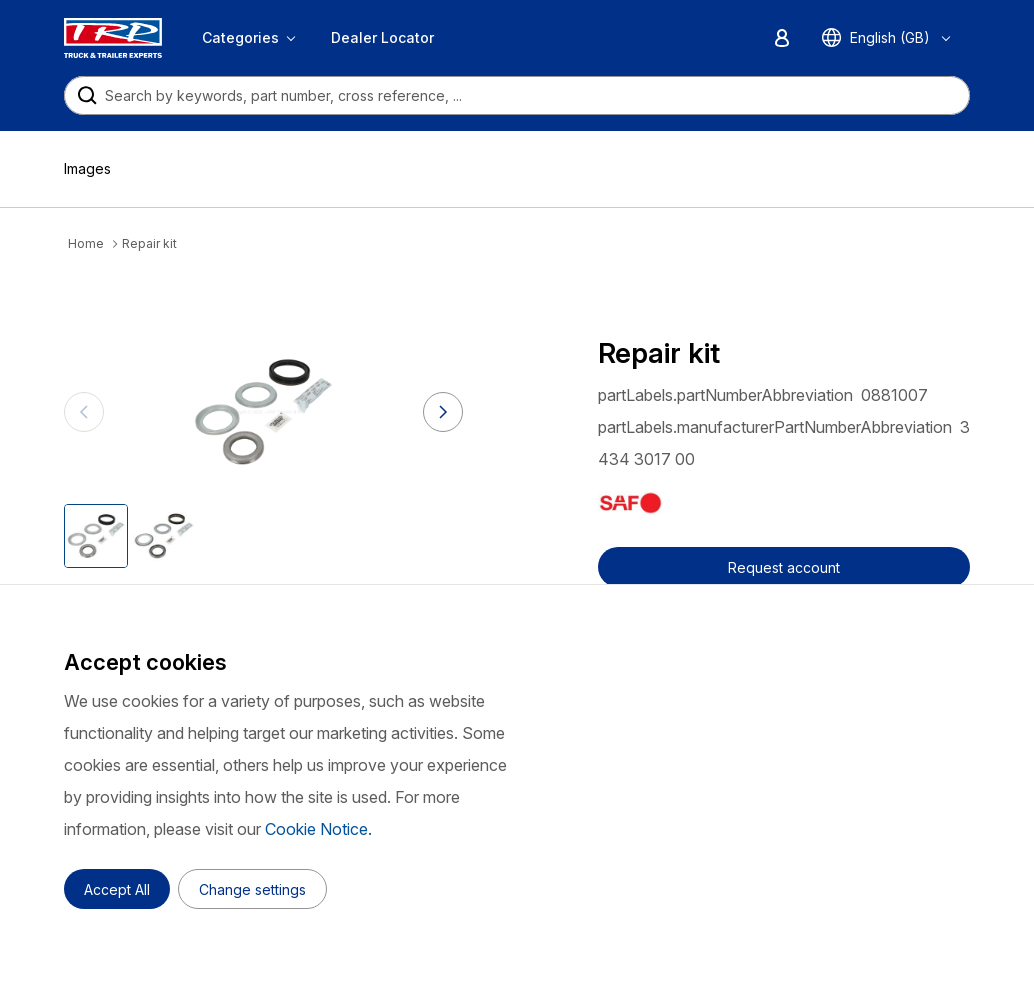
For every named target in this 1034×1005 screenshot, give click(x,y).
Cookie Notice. (318, 829)
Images (87, 168)
